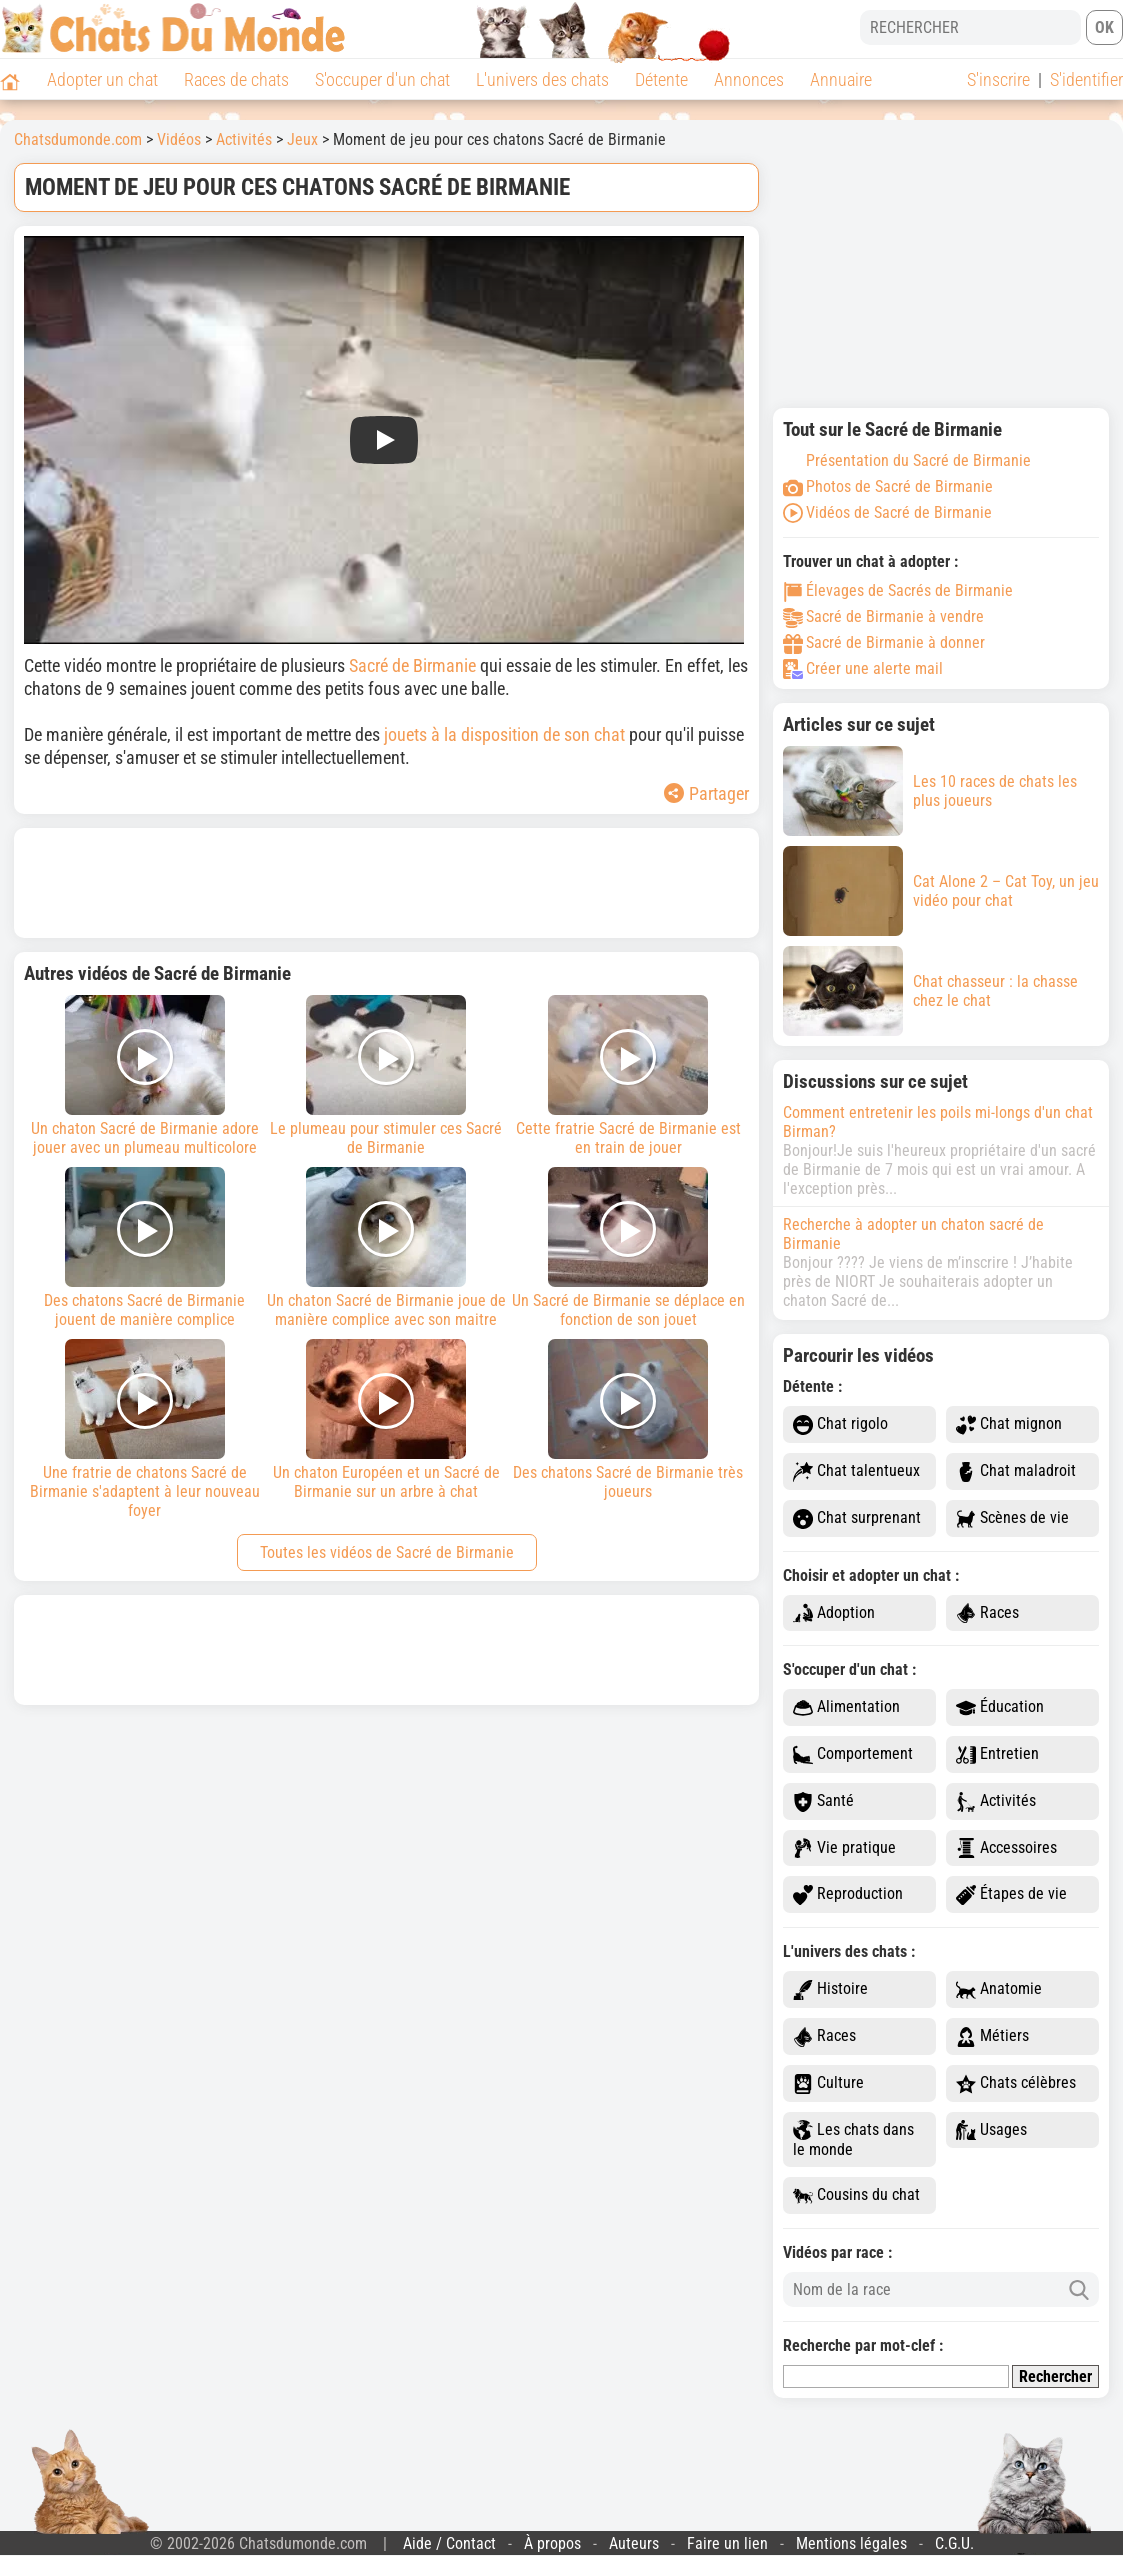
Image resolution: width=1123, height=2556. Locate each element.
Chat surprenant (857, 1518)
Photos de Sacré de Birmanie (888, 486)
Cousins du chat (856, 2195)
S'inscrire (998, 79)
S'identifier (1086, 79)
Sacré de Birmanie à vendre (883, 616)
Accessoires (1006, 1848)
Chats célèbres (1016, 2083)
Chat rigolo (840, 1424)
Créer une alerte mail (863, 668)
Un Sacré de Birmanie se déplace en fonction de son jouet (628, 1248)
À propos (552, 2543)
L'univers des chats (542, 79)
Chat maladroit (1016, 1471)
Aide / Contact (449, 2543)
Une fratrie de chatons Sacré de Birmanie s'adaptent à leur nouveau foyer (145, 1429)
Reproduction (848, 1894)
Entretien (997, 1754)
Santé (823, 1801)
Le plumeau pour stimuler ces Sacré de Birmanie (387, 1076)
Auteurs (634, 2543)
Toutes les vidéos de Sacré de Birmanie (387, 1552)
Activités (996, 1801)
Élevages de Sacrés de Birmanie (898, 590)
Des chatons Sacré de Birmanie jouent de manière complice (145, 1248)
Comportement (853, 1754)
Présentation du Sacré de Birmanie (907, 460)
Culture (828, 2083)
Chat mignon (1009, 1424)
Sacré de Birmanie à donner (884, 642)
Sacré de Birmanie (412, 665)
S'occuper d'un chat (382, 79)
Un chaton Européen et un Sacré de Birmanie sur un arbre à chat (387, 1420)
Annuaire (841, 79)
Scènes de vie (1012, 1518)
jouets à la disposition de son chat (504, 734)
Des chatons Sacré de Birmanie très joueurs (628, 1420)
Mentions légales (851, 2543)
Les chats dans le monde (853, 2140)
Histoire (830, 1989)
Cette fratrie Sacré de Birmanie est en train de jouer (628, 1076)
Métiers (992, 2036)
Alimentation (846, 1707)
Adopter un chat (102, 79)
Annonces (749, 79)
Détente (661, 79)
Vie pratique (844, 1848)
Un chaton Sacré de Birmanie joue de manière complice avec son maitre (387, 1248)
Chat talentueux (856, 1471)
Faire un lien (727, 2543)
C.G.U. (954, 2543)
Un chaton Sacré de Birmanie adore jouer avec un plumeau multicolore (145, 1076)
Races (987, 1613)
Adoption (834, 1613)
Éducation (1000, 1707)
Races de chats (236, 79)
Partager (706, 793)
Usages (991, 2130)
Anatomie (999, 1989)
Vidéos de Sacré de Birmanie (887, 512)
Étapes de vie (1011, 1894)
